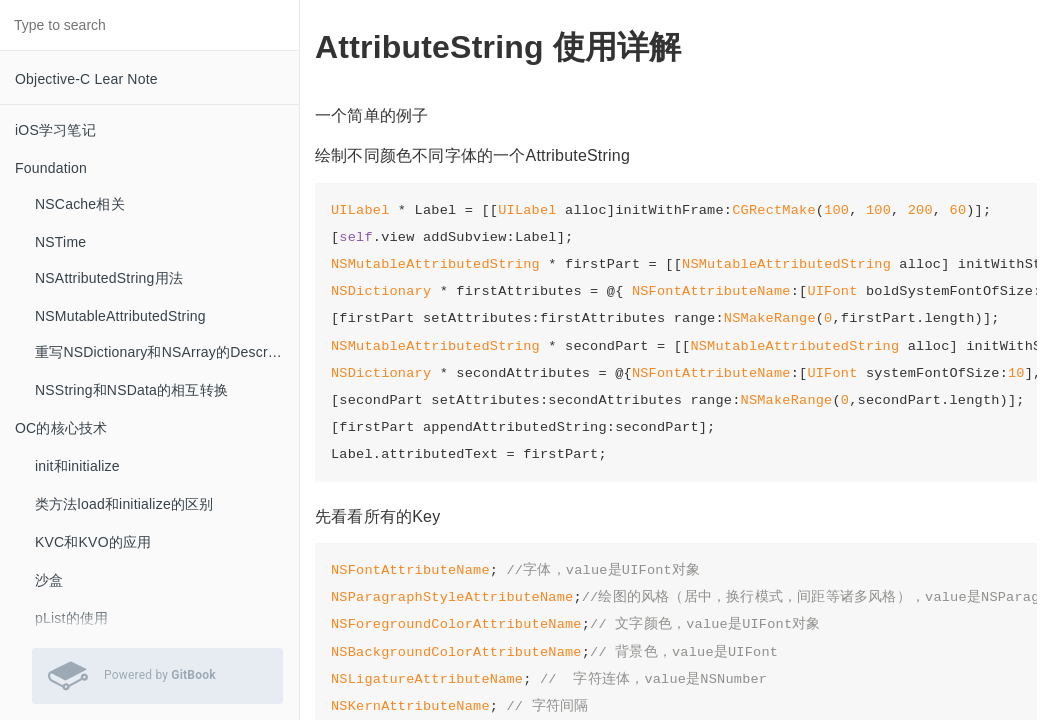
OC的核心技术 (61, 428)
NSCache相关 (80, 204)
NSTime (60, 242)
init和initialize (77, 466)
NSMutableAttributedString (120, 316)
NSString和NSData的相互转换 (131, 390)
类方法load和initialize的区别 (124, 504)
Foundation (51, 168)
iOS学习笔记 (55, 130)
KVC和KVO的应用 (93, 542)
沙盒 (49, 580)
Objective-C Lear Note (86, 79)
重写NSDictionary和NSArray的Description (167, 352)
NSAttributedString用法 (109, 278)
